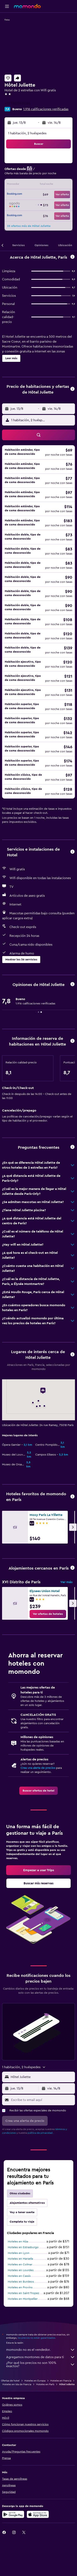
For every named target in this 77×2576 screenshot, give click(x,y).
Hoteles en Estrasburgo (23, 2247)
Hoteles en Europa (34, 2380)
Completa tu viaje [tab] (22, 2221)
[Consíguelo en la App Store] (38, 2514)
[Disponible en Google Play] (13, 2514)
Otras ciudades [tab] (20, 2193)
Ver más (66, 1582)
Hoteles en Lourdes (20, 2270)
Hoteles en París (45, 2384)
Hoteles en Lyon (18, 2253)
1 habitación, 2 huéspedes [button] (27, 133)
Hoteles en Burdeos (21, 2281)
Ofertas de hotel (10, 2380)
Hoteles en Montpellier (23, 2299)
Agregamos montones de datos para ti (40, 2357)
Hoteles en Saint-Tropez (23, 2293)
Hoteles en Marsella (20, 2258)
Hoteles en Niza (18, 2241)
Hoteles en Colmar (20, 2264)
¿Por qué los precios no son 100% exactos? (40, 2364)
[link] (48, 1614)
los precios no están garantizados (36, 2338)
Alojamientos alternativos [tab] (27, 2202)
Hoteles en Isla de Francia (16, 2384)
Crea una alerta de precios (38, 1768)
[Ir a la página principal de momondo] (27, 6)
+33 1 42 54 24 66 (17, 103)
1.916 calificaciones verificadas (45, 109)
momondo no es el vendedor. (40, 2349)
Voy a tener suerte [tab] (22, 2212)
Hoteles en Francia (60, 2380)
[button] (6, 6)
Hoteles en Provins (20, 2287)
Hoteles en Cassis (19, 2276)
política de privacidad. (40, 2133)
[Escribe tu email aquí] (42, 2100)
